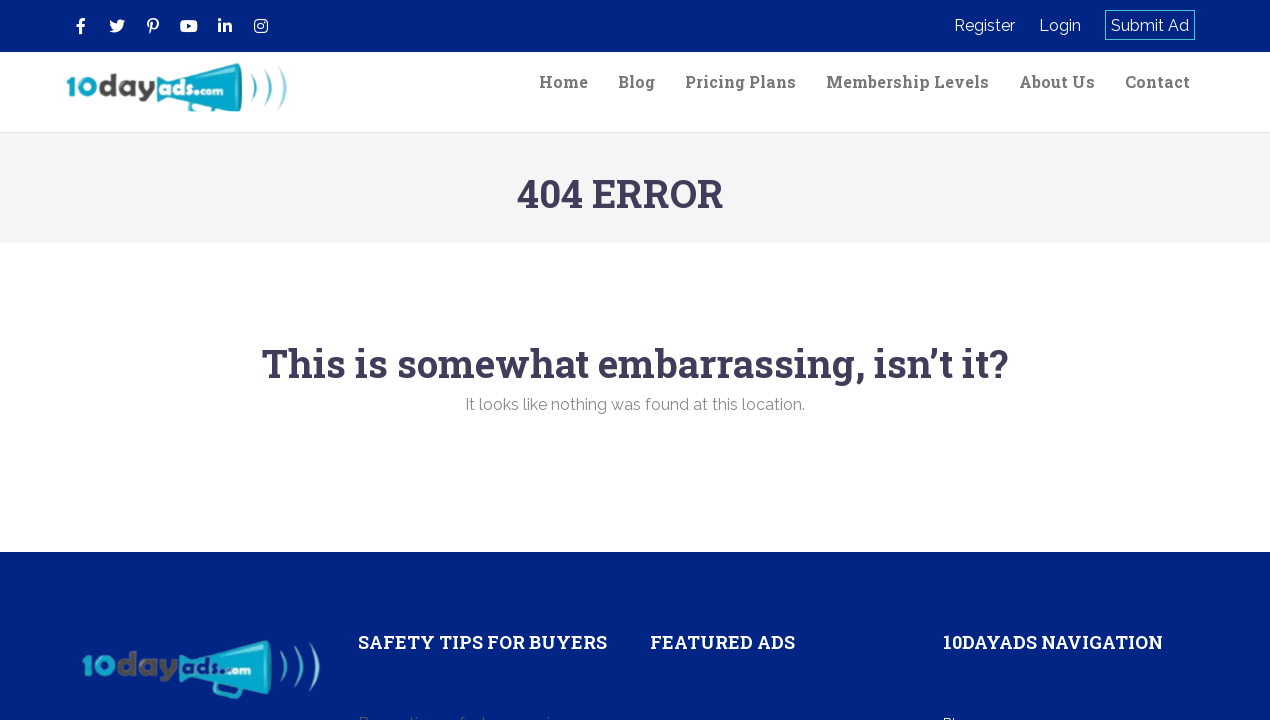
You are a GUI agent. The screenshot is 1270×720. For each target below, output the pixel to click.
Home (563, 81)
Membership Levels (907, 81)
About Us (1057, 81)
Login (1060, 25)
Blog (636, 81)
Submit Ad (1150, 25)
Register (984, 25)
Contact (1157, 81)
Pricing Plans (740, 81)
